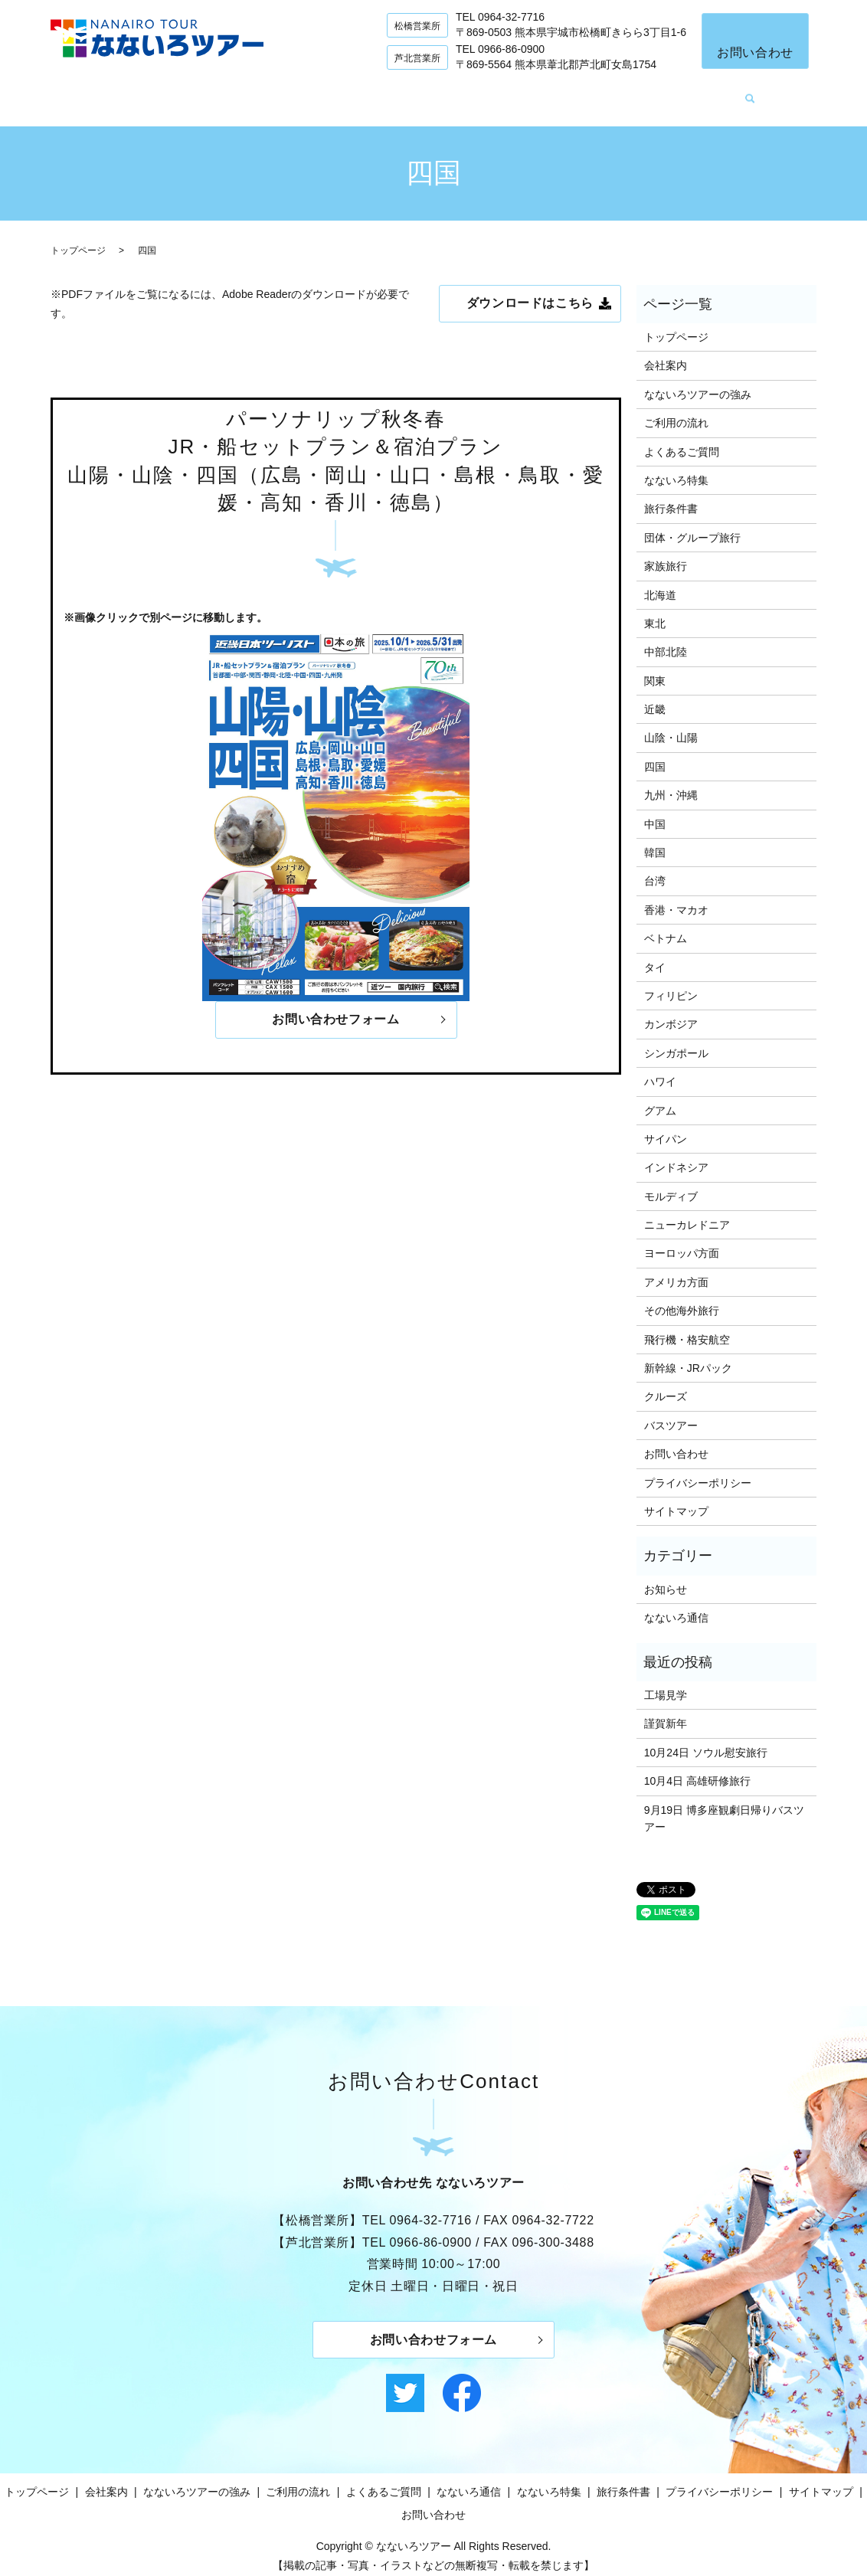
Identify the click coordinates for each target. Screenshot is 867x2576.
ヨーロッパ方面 (681, 1242)
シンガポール (676, 1042)
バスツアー (671, 1414)
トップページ (115, 93)
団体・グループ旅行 (692, 526)
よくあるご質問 (530, 93)
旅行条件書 (671, 498)
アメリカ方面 (676, 1271)
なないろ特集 (729, 93)
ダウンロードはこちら (530, 292)
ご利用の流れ (428, 93)
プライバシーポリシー (697, 1471)
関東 (655, 669)
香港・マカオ (676, 898)
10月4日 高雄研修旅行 (697, 1769)
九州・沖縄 (671, 783)
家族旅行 (665, 554)
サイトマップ (676, 1500)
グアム (660, 1099)
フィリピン (671, 984)
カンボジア (671, 1013)
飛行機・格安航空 (687, 1328)
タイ (655, 956)
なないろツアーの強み (306, 93)
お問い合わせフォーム (335, 1009)
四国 (655, 755)
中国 (655, 813)
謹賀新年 (665, 1713)
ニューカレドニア (687, 1213)
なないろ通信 (633, 93)
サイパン (665, 1127)
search (788, 94)
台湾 (655, 870)
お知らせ (665, 1578)
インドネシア (676, 1157)
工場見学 (665, 1684)
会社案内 (198, 93)
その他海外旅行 (681, 1299)
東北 (655, 612)
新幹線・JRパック (688, 1356)
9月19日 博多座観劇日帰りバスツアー (724, 1807)
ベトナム (665, 927)
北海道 (660, 584)
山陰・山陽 (671, 727)
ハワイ (660, 1070)
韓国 (655, 841)
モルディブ (671, 1185)
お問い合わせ (755, 52)
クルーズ (665, 1386)
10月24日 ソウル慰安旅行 (705, 1741)
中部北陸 (665, 640)
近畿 (655, 698)
